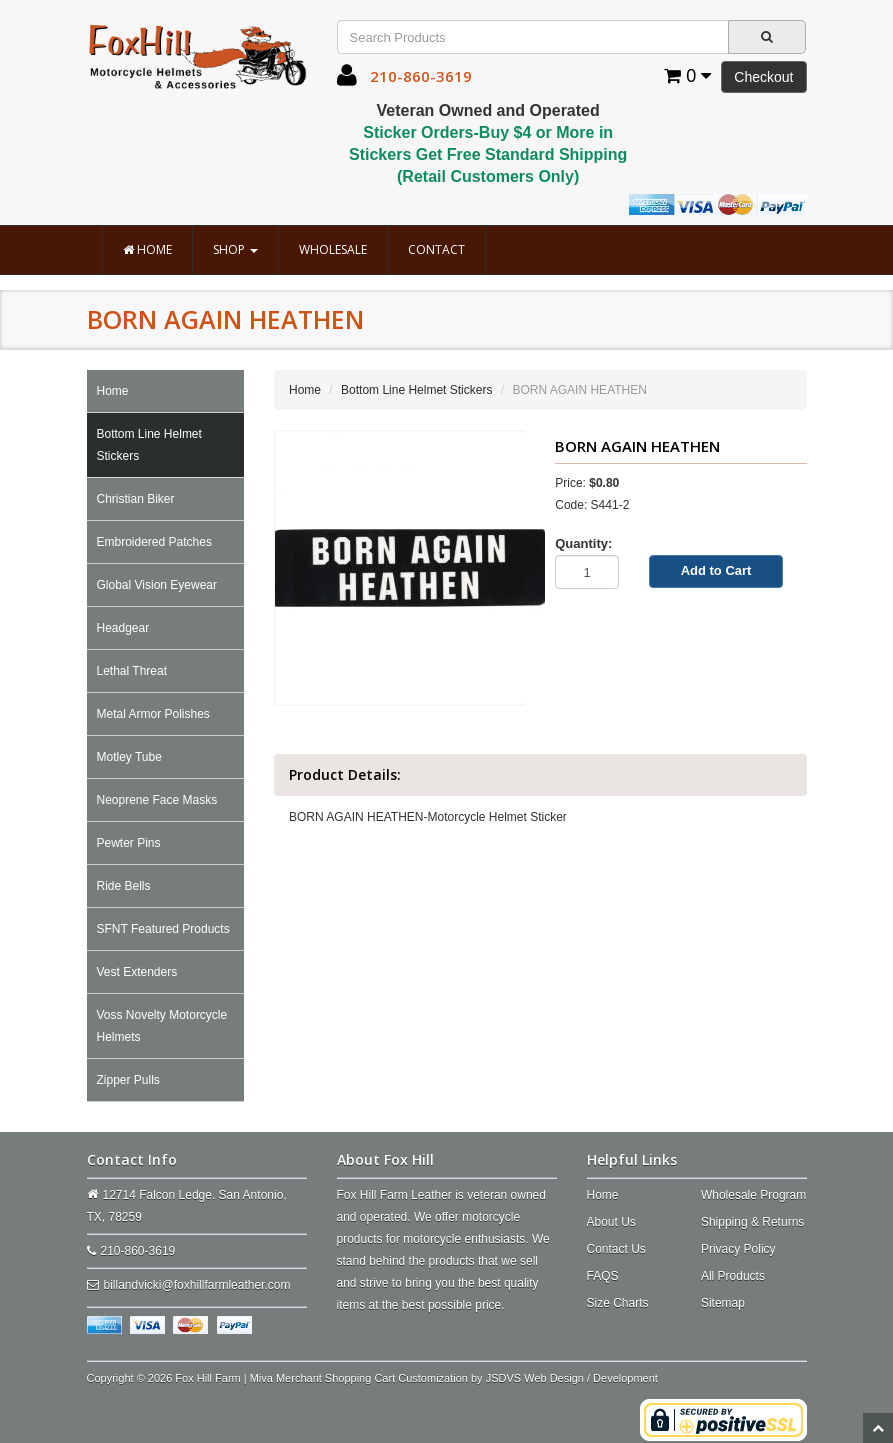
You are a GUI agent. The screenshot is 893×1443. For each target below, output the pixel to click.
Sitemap (723, 1303)
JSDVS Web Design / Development (572, 1378)
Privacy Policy (738, 1249)
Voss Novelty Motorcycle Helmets (162, 1026)
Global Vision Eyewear (157, 585)
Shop (235, 249)
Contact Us (616, 1249)
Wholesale (333, 249)
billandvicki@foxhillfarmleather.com (197, 1285)
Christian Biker (136, 499)
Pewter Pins (129, 843)
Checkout (763, 77)
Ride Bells (124, 886)
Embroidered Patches (154, 542)
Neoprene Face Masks (157, 800)
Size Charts (618, 1303)
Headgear (123, 628)
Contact (436, 249)
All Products (733, 1276)
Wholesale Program (753, 1195)
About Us (611, 1222)
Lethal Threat (132, 671)
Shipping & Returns (752, 1222)
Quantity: (583, 543)
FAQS (603, 1276)
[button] (347, 80)
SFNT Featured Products (163, 929)
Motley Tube (129, 757)
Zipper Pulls (128, 1080)
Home (147, 249)
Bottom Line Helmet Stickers (149, 445)
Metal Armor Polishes (153, 714)
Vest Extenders (137, 972)
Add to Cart (716, 570)
